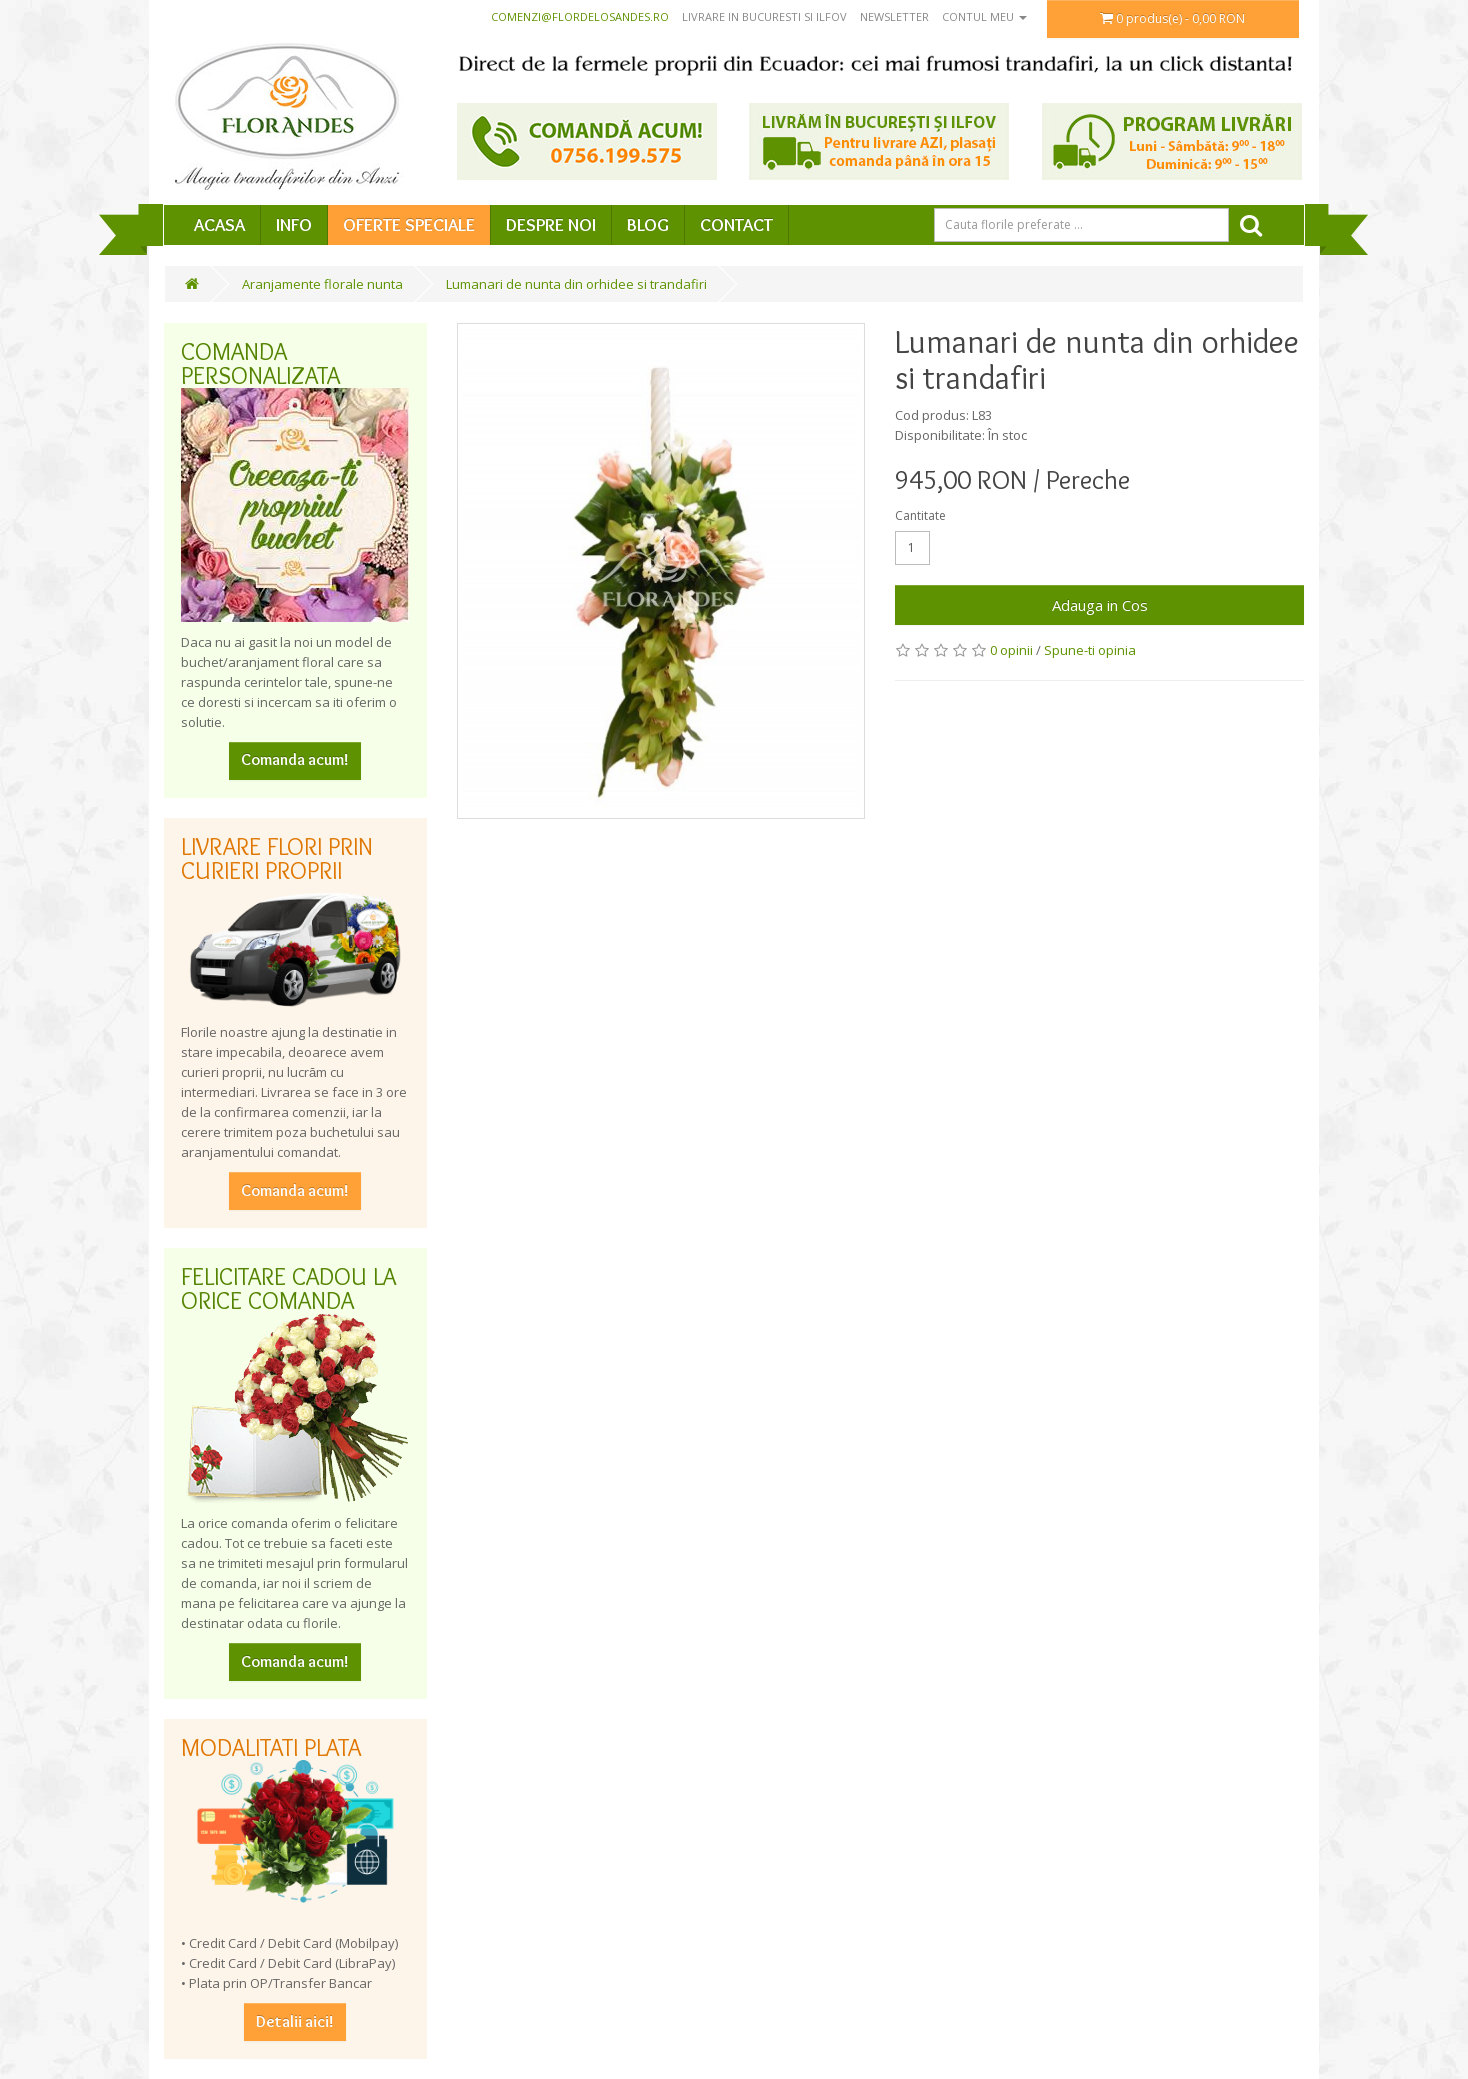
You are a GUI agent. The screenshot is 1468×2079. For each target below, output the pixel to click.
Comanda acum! (295, 759)
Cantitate (920, 515)
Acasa (219, 225)
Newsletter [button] (894, 16)
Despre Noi (551, 225)
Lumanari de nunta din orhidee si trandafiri (576, 284)
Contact (736, 225)
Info (294, 225)
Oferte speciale (409, 225)
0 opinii (1011, 650)
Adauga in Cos (1100, 605)
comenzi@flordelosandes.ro (580, 16)
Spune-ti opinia (1090, 650)
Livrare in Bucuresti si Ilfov (764, 16)
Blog (648, 225)
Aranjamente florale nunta (322, 284)
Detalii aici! (295, 2021)
